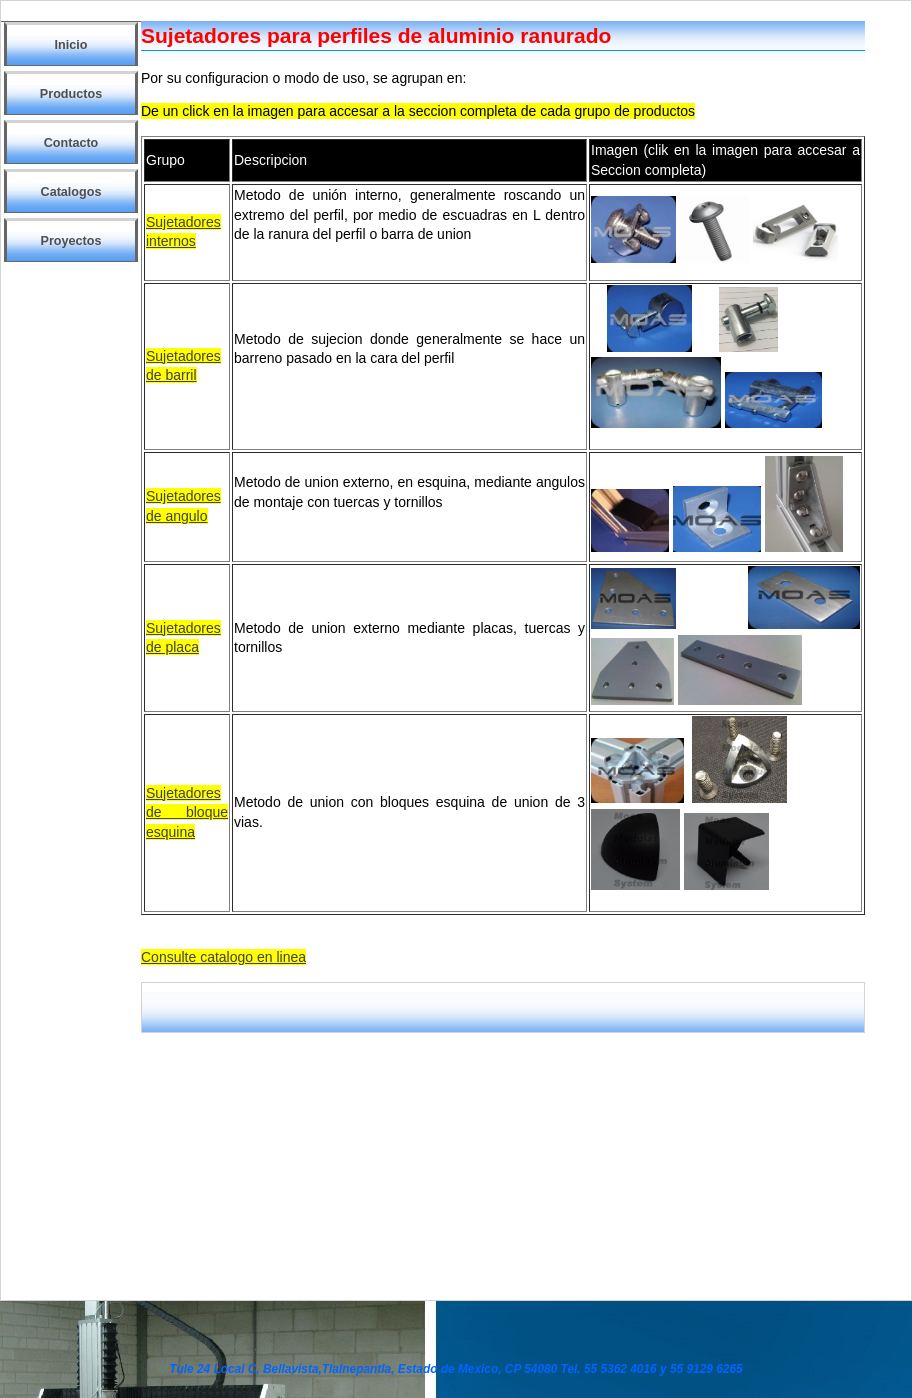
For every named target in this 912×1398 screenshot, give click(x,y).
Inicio (71, 45)
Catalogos (71, 192)
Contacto (71, 143)
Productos (71, 94)
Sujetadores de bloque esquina (187, 812)
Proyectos (71, 241)
